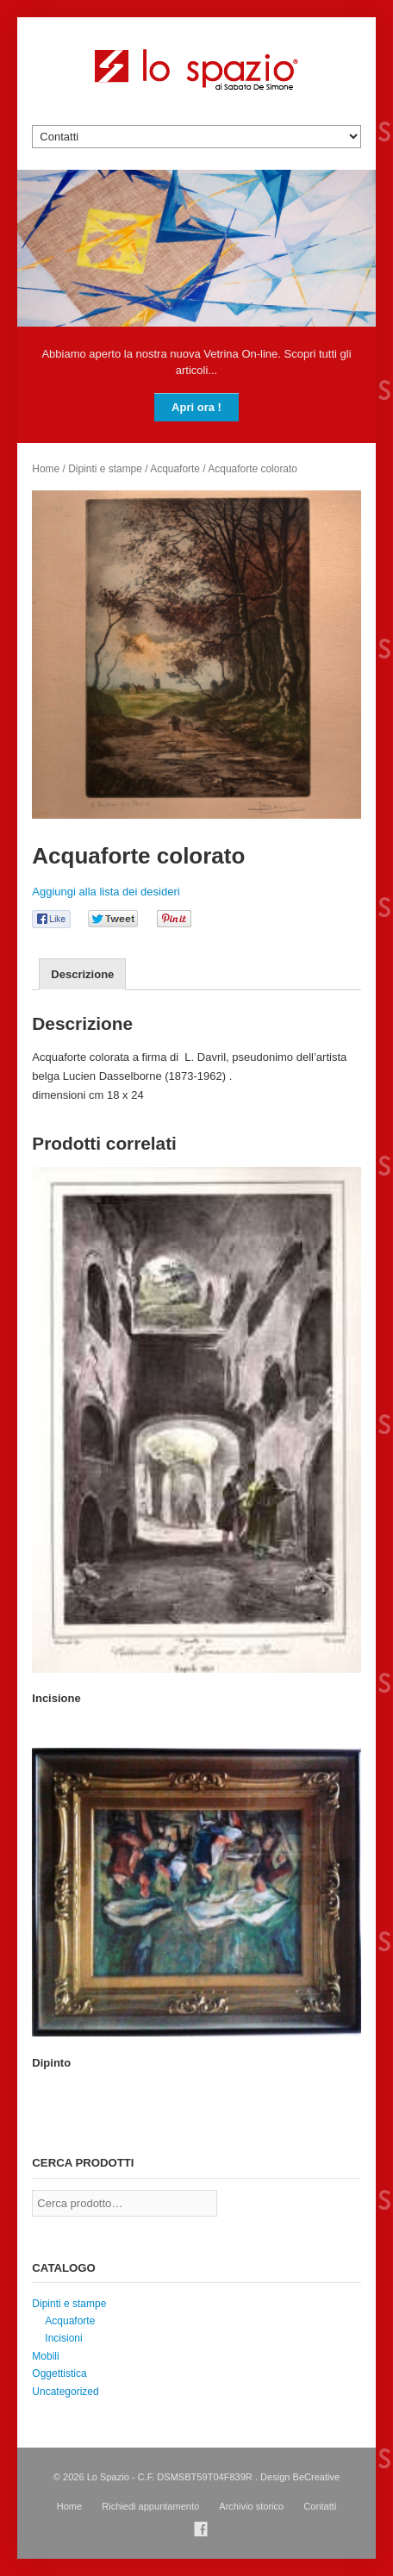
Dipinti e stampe (105, 469)
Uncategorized (65, 2392)
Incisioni (63, 2338)
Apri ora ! (196, 407)
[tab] (82, 974)
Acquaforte (175, 469)
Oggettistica (59, 2373)
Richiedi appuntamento (150, 2506)
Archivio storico (251, 2506)
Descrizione (82, 974)
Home (45, 469)
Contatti (319, 2506)
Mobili (45, 2356)
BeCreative (316, 2477)
